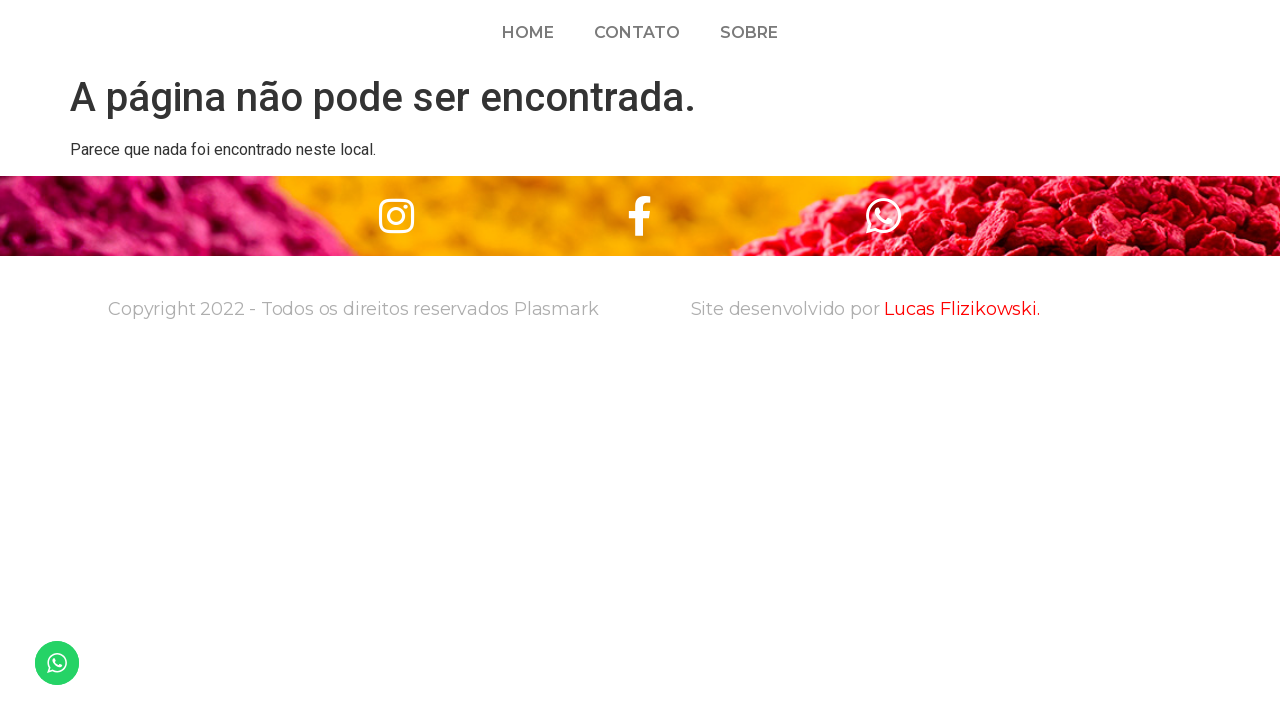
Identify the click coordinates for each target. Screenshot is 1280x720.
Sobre (749, 32)
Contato (637, 32)
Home (528, 32)
